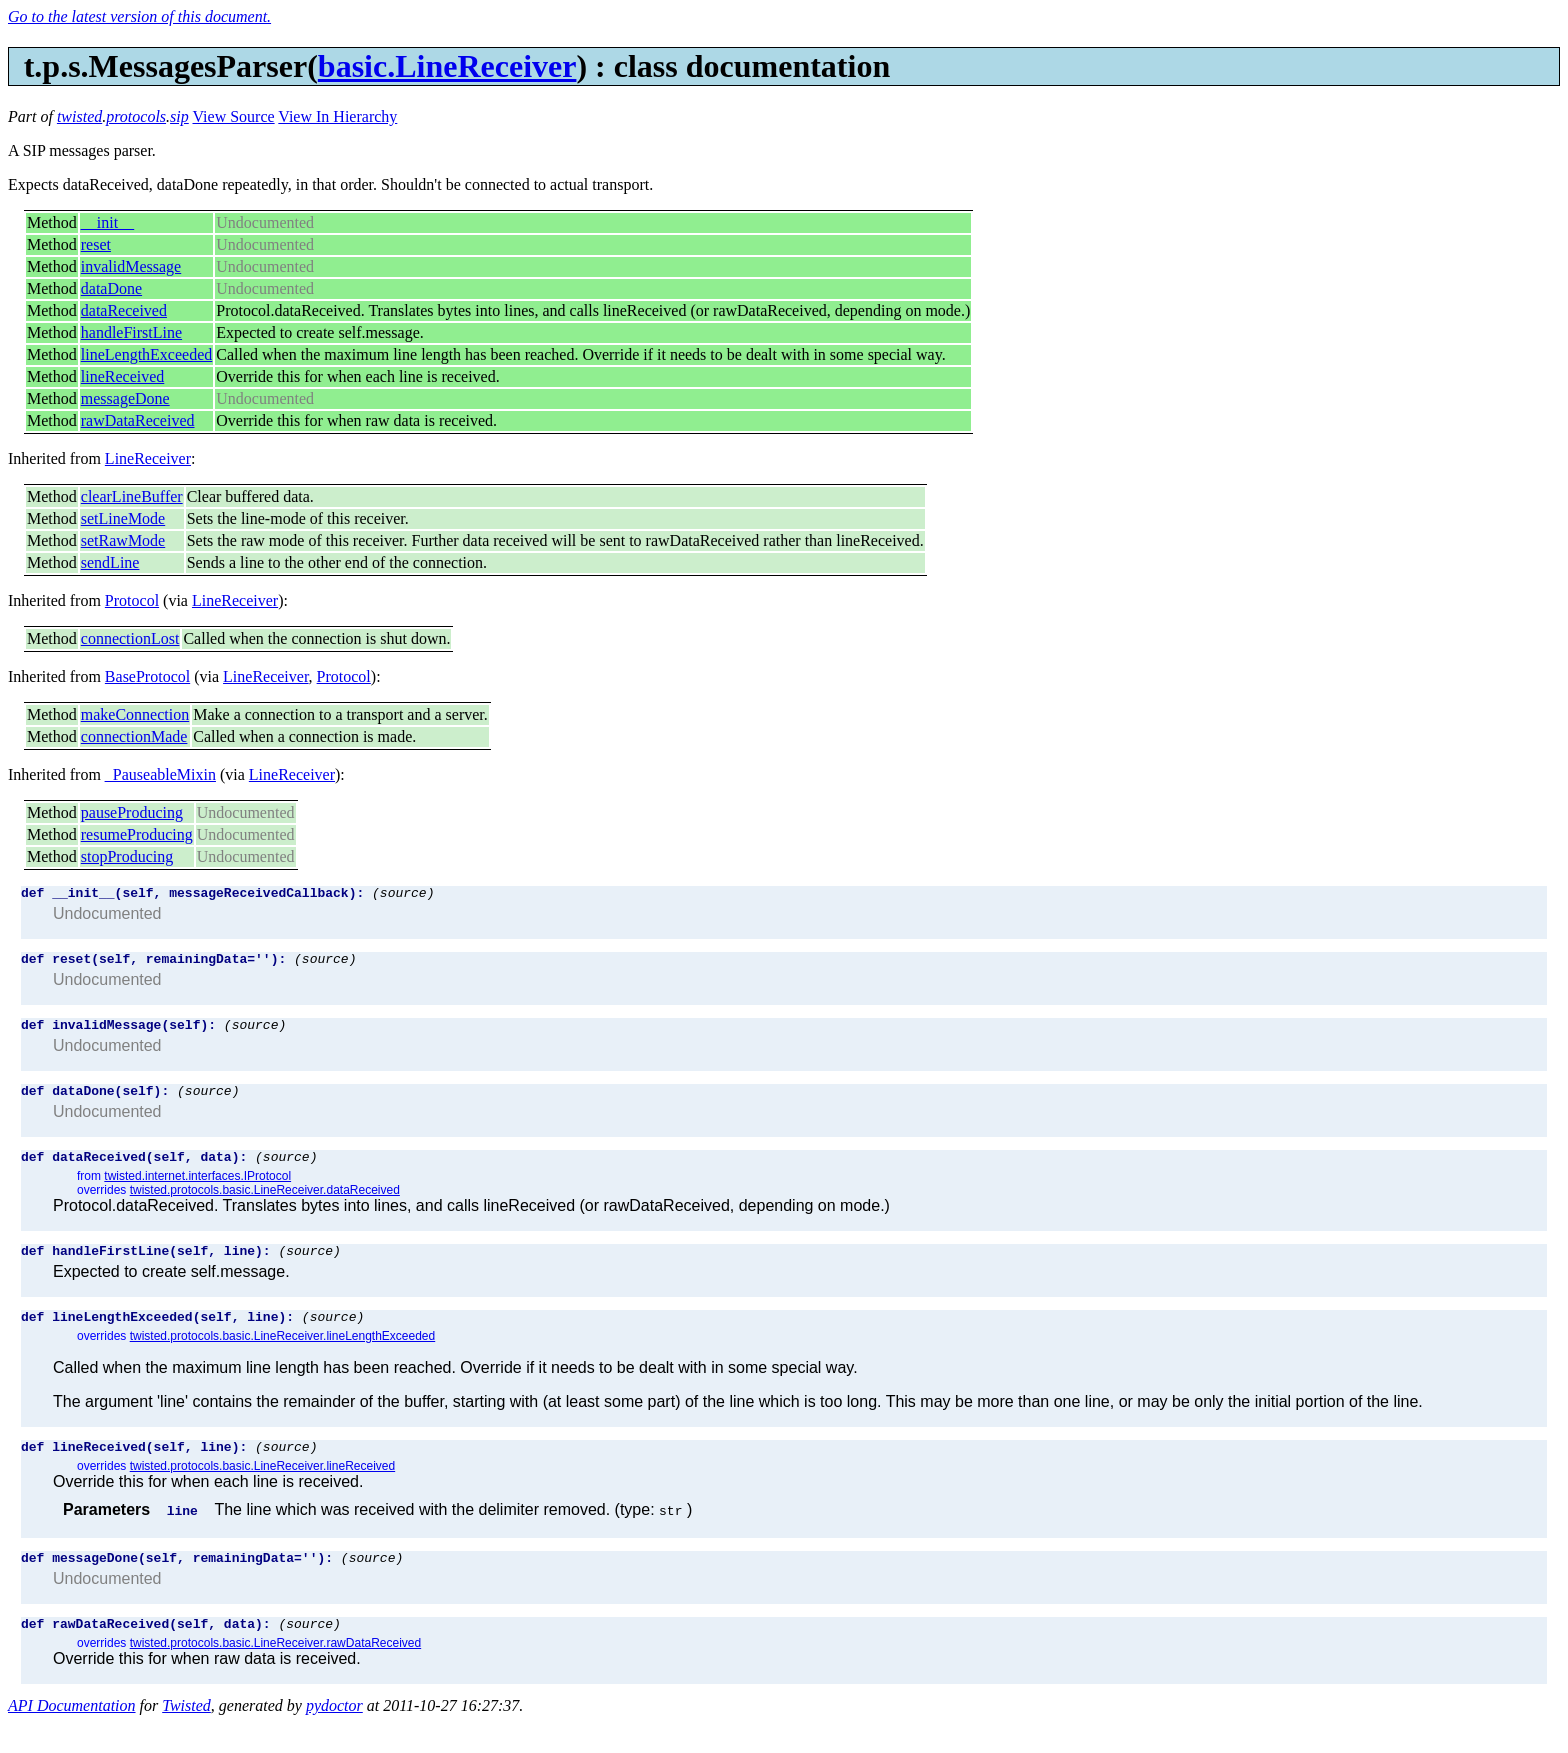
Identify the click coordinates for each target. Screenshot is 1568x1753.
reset (96, 244)
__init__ (107, 222)
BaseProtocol (147, 676)
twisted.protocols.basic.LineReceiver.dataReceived (265, 1205)
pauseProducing (132, 812)
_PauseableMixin (160, 774)
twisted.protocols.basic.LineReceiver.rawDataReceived (275, 1673)
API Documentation (72, 1735)
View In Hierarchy (337, 116)
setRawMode (123, 540)
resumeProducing (137, 834)
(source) (403, 895)
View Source (233, 116)
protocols (136, 116)
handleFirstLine (131, 332)
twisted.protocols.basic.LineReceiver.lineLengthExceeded (283, 1357)
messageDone (125, 398)
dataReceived (124, 310)
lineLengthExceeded (147, 354)
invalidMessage (131, 266)
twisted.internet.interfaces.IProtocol (197, 1191)
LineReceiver (148, 458)
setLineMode (123, 518)
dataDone (111, 288)
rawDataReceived (138, 420)
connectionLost (130, 638)
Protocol (132, 600)
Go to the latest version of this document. (139, 16)
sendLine (110, 562)
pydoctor (334, 1735)
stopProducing (127, 856)
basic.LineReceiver (447, 66)
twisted (79, 116)
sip (179, 116)
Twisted (186, 1735)
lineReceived (123, 376)
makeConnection (135, 714)
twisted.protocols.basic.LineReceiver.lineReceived (262, 1490)
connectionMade (134, 736)
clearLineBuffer (132, 496)
